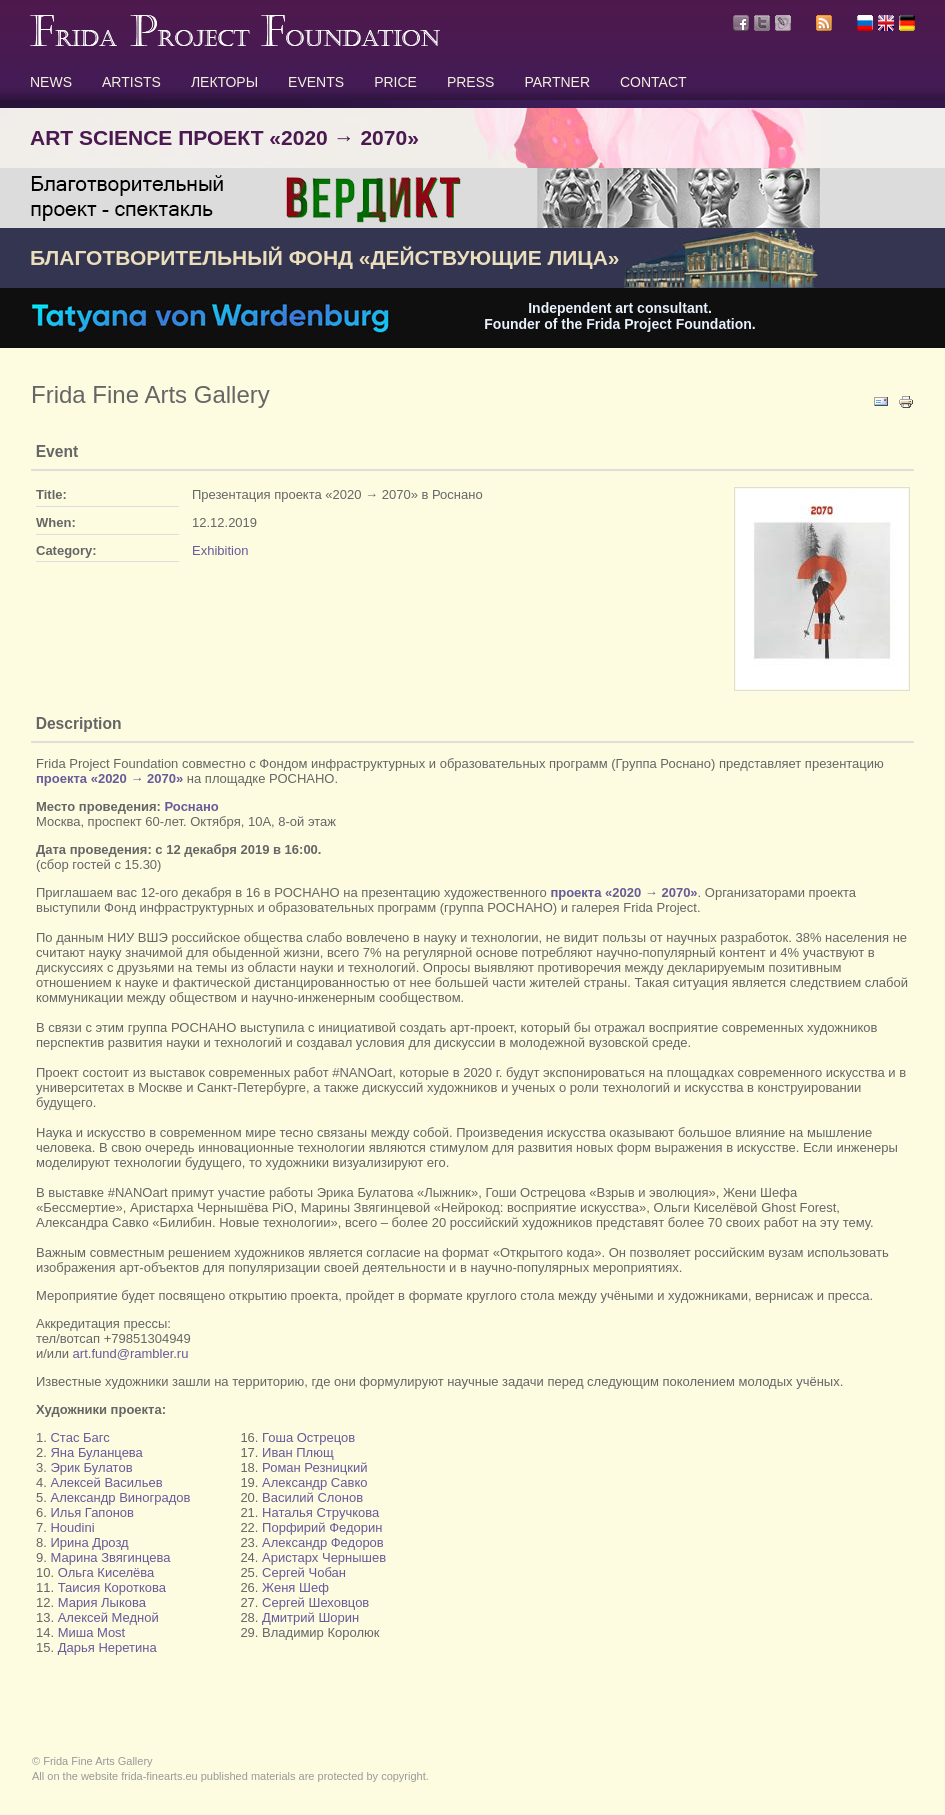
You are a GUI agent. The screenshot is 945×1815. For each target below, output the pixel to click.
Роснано (192, 806)
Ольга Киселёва (106, 1572)
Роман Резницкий (312, 1467)
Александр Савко (314, 1482)
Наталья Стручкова (320, 1512)
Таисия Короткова (112, 1587)
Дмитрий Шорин (310, 1617)
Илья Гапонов (91, 1512)
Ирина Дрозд (89, 1542)
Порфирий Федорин (322, 1527)
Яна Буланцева (96, 1452)
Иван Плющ (298, 1452)
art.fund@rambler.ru (131, 1353)
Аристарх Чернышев (324, 1557)
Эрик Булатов (91, 1467)
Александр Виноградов (120, 1497)
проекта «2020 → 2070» (109, 778)
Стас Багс (79, 1437)
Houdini (72, 1527)
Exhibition (220, 550)
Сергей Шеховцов (315, 1602)
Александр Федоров (323, 1542)
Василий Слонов (312, 1497)
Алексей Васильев (106, 1482)
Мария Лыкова (102, 1602)
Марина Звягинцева (110, 1557)
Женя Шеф (295, 1587)
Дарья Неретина (107, 1647)
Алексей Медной (108, 1617)
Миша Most (92, 1632)
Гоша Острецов (308, 1437)
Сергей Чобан (304, 1572)
